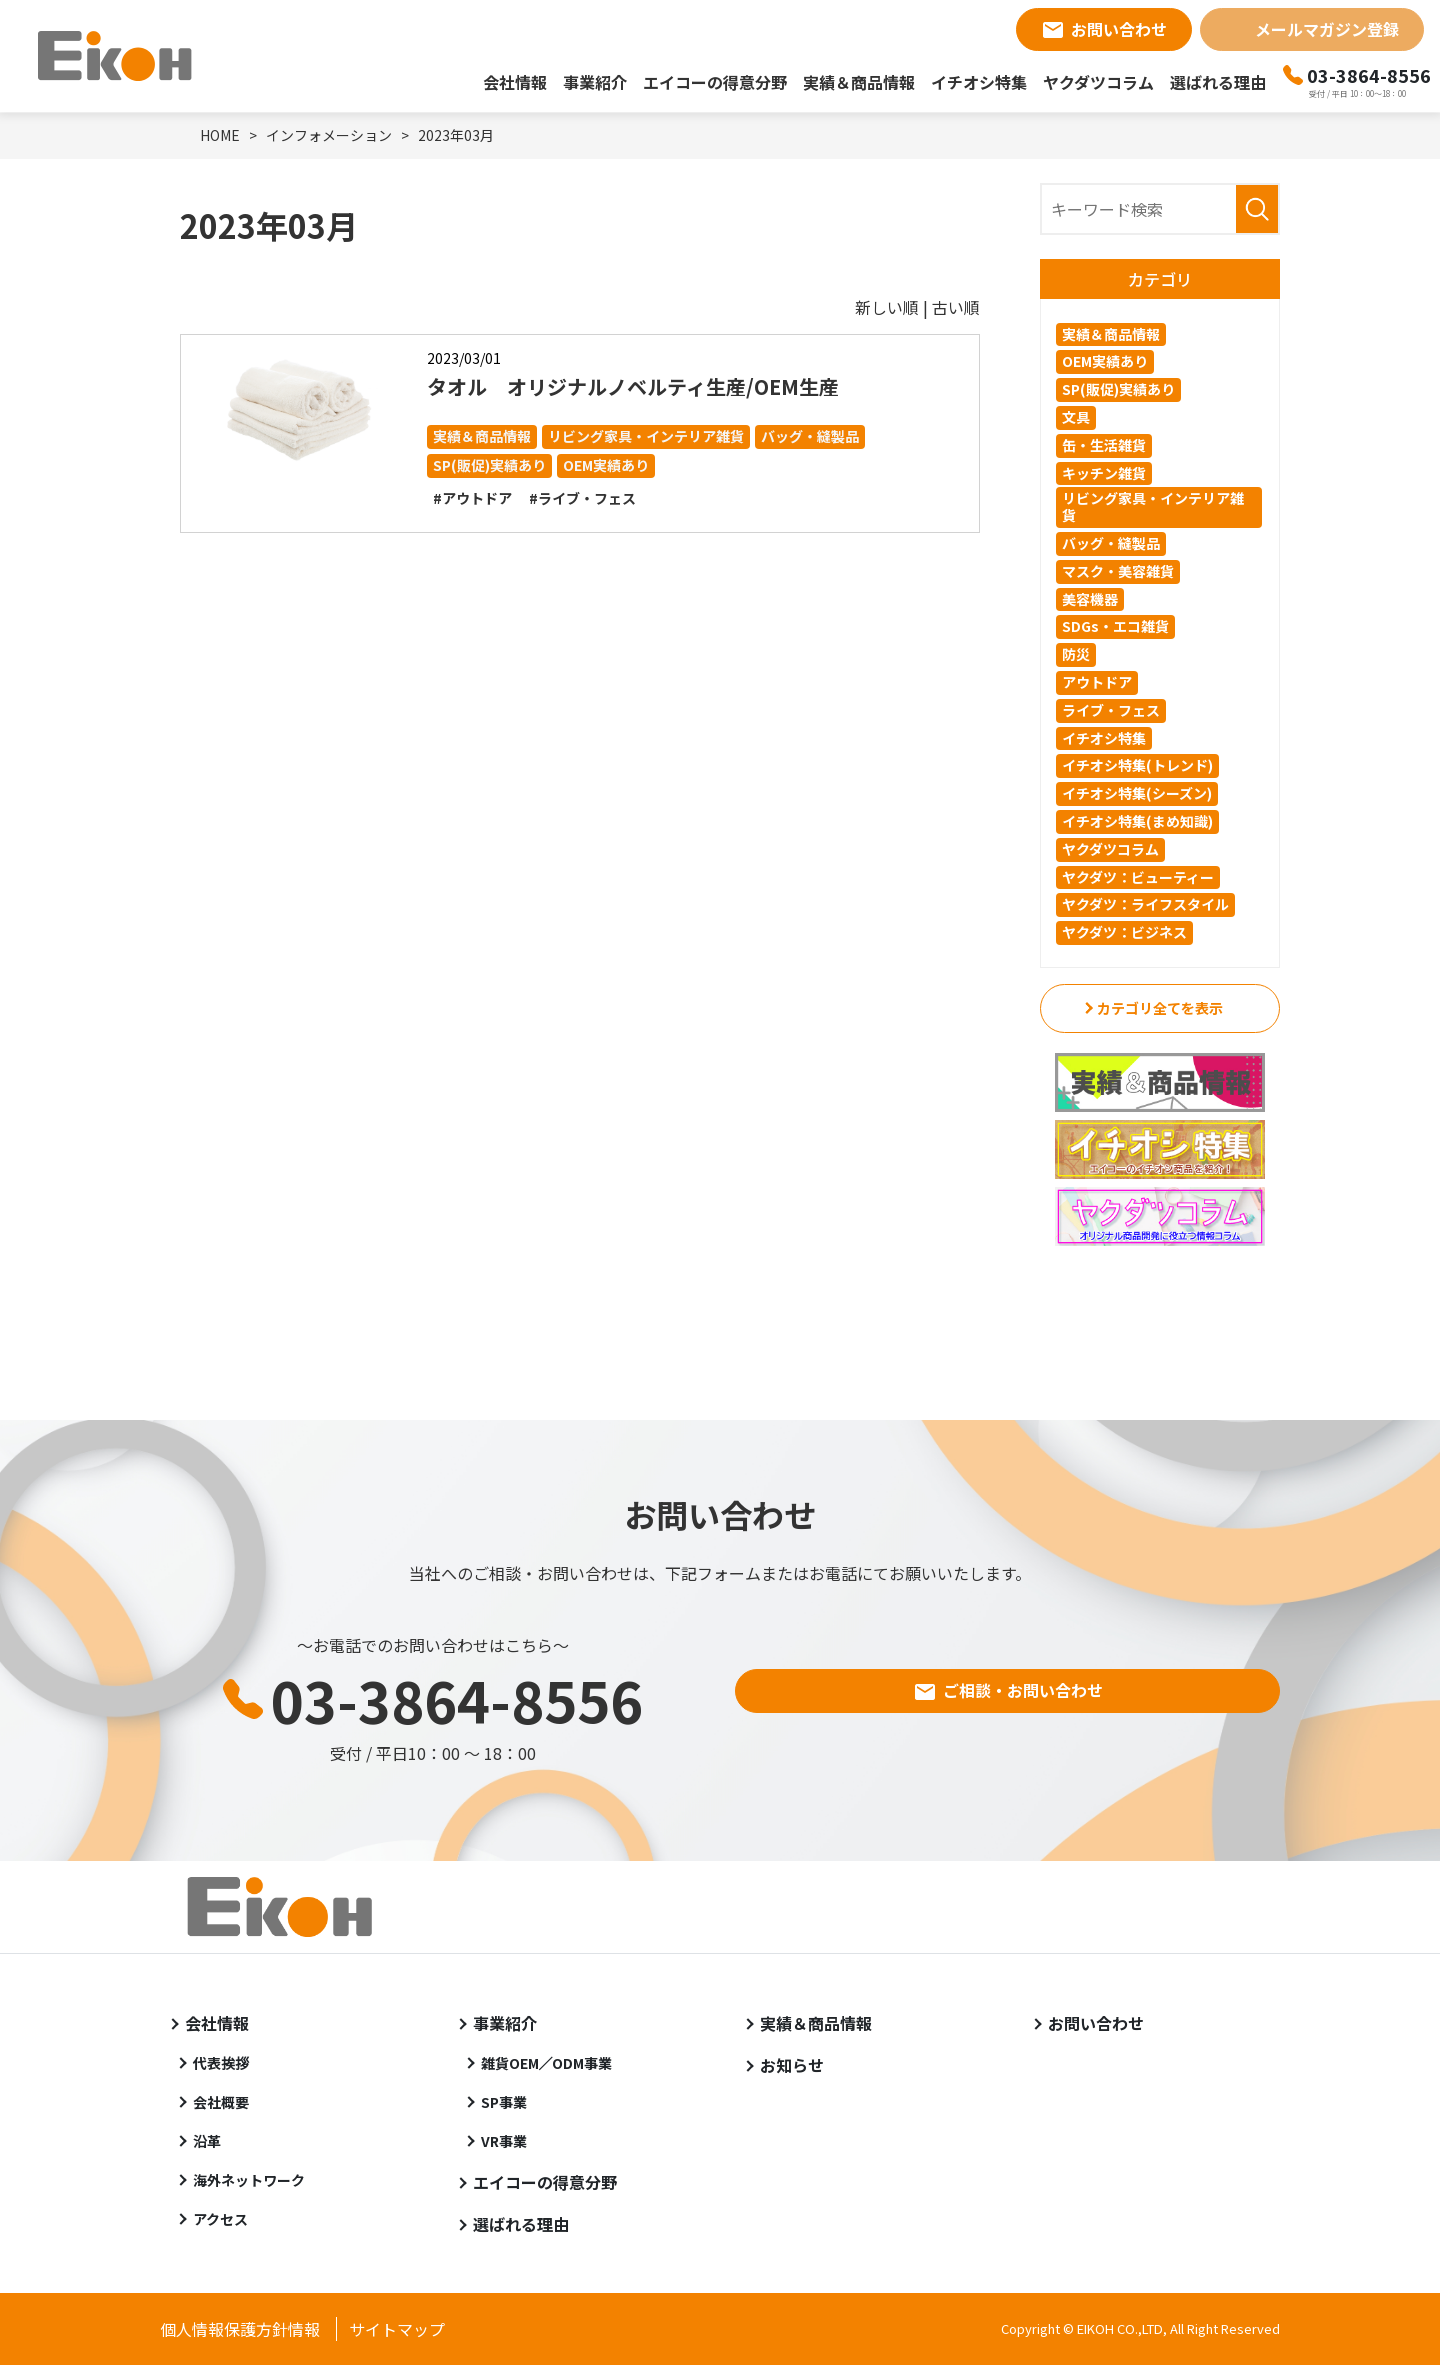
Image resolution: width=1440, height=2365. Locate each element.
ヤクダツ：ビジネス (1124, 932)
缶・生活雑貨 (1104, 445)
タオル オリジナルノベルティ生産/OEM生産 (633, 386)
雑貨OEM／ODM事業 (547, 2063)
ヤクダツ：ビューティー (1138, 877)
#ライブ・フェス (582, 498)
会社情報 (515, 82)
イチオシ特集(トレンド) (1137, 765)
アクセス (220, 2219)
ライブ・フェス (1111, 710)
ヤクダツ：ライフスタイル (1145, 904)
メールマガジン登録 (1327, 29)
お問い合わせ (1119, 29)
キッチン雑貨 (1104, 473)
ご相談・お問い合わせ (1023, 1690)
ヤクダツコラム (1098, 82)
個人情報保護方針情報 (240, 2329)
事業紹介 (595, 82)
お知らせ (792, 2065)
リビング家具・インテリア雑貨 (646, 436)
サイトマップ (397, 2329)
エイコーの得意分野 (715, 82)
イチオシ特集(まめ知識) (1137, 821)
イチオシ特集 (979, 82)
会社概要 (221, 2102)
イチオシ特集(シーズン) (1137, 793)
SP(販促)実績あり (489, 465)
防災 (1076, 654)
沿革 (207, 2141)
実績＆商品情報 (859, 82)
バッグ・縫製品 (810, 436)
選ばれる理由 (1218, 82)
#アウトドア (472, 498)
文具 (1076, 417)
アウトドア (1097, 682)
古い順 (956, 307)
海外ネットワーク (249, 2180)
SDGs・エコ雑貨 (1115, 626)
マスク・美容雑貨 (1118, 571)
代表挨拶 (221, 2063)
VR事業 (504, 2141)
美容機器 (1090, 599)
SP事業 (504, 2102)
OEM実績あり (606, 465)
